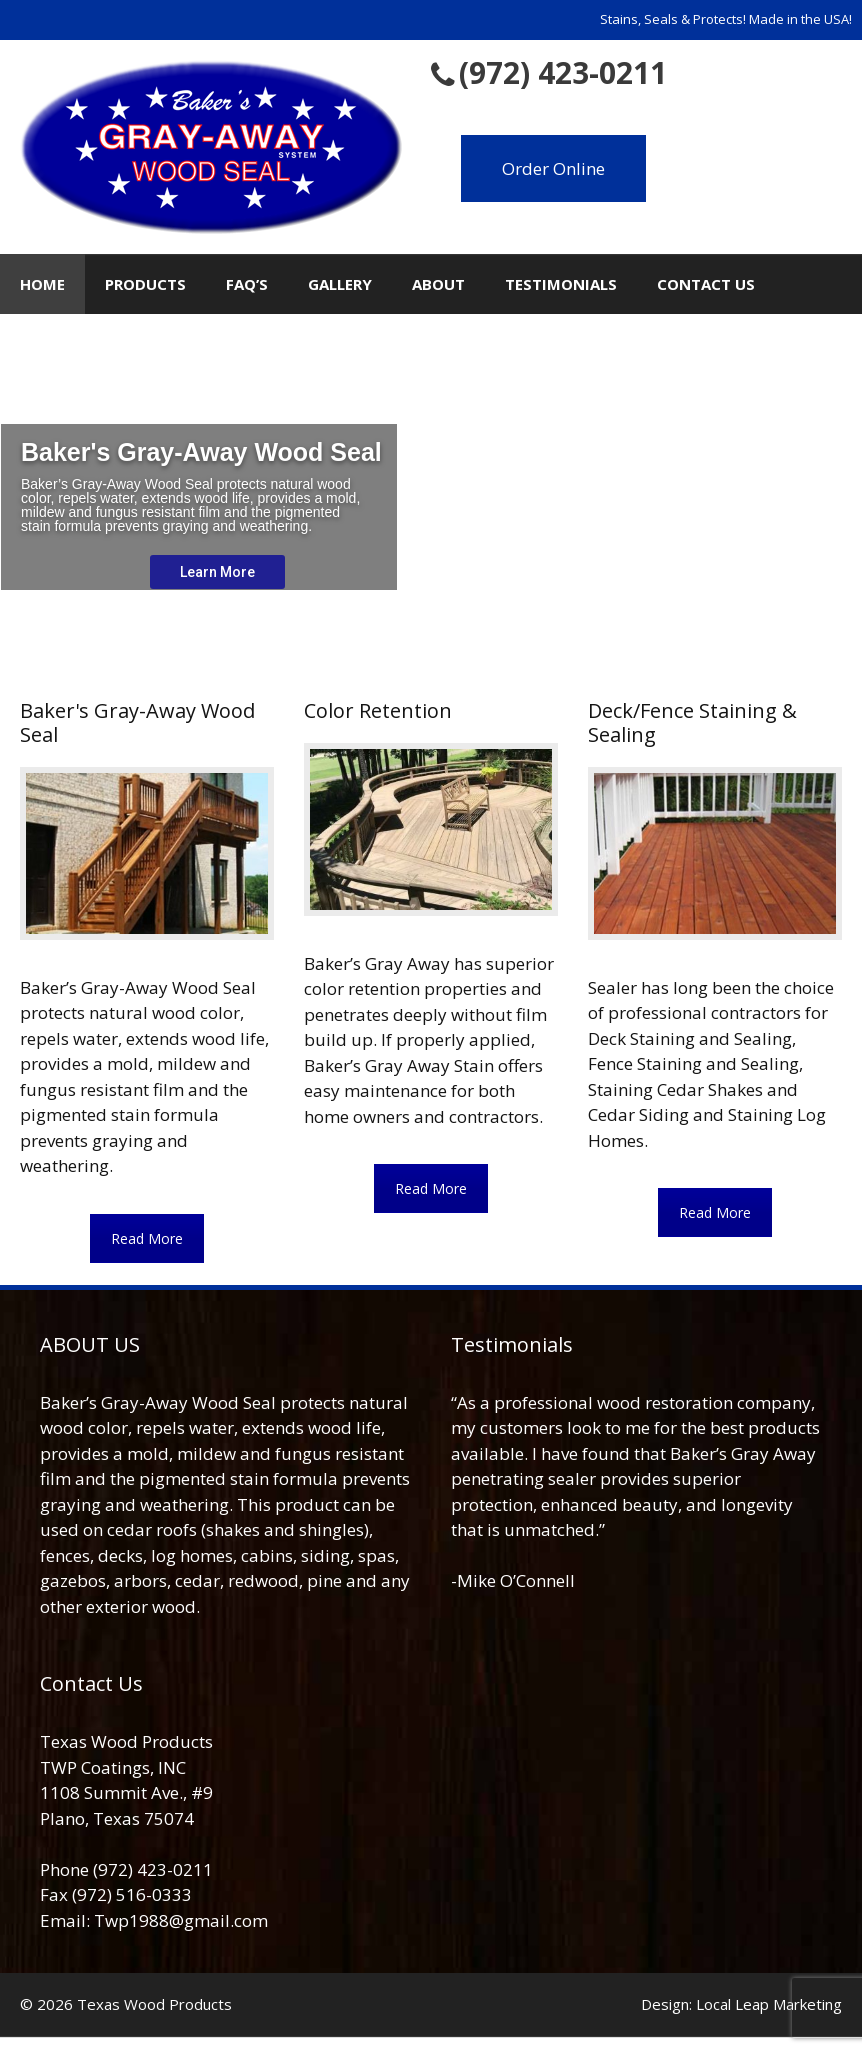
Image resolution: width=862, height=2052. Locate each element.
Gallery (340, 284)
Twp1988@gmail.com (181, 1920)
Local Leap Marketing (769, 2004)
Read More (147, 1238)
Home (42, 284)
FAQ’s (247, 284)
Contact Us (706, 284)
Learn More (217, 572)
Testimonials (561, 284)
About (438, 284)
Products (145, 284)
